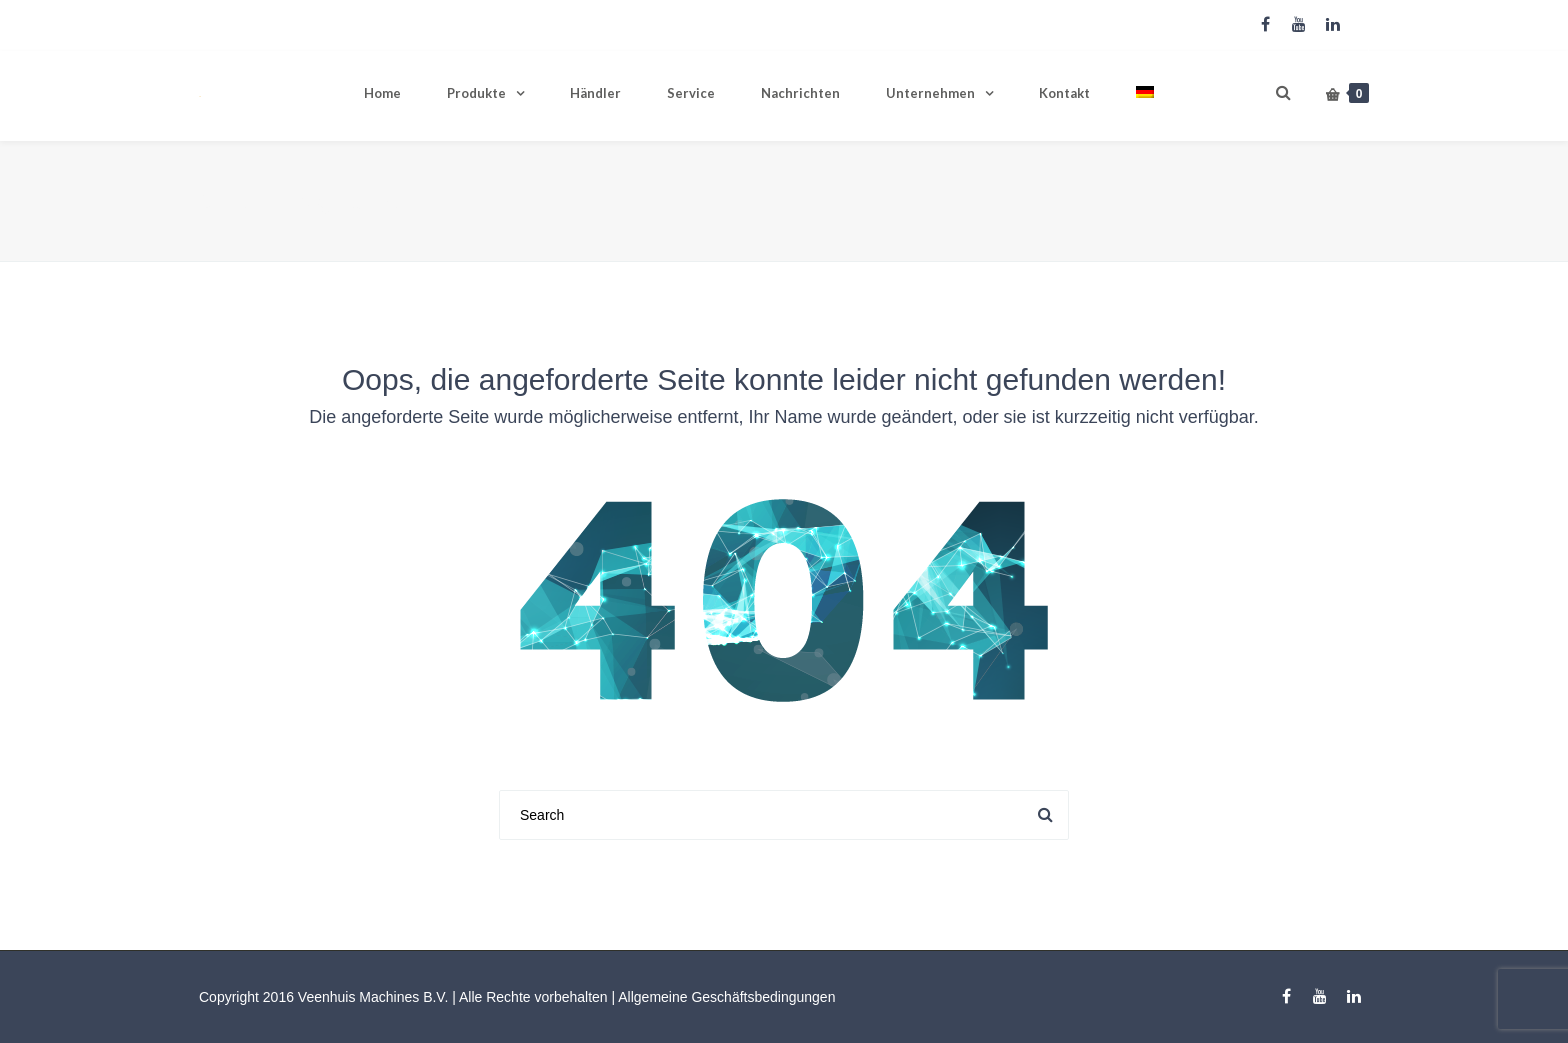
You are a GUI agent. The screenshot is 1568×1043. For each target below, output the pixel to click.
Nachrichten (800, 93)
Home (382, 93)
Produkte (476, 93)
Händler (595, 93)
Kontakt (1064, 93)
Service (691, 93)
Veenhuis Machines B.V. (373, 997)
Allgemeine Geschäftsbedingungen (726, 997)
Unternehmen (930, 93)
